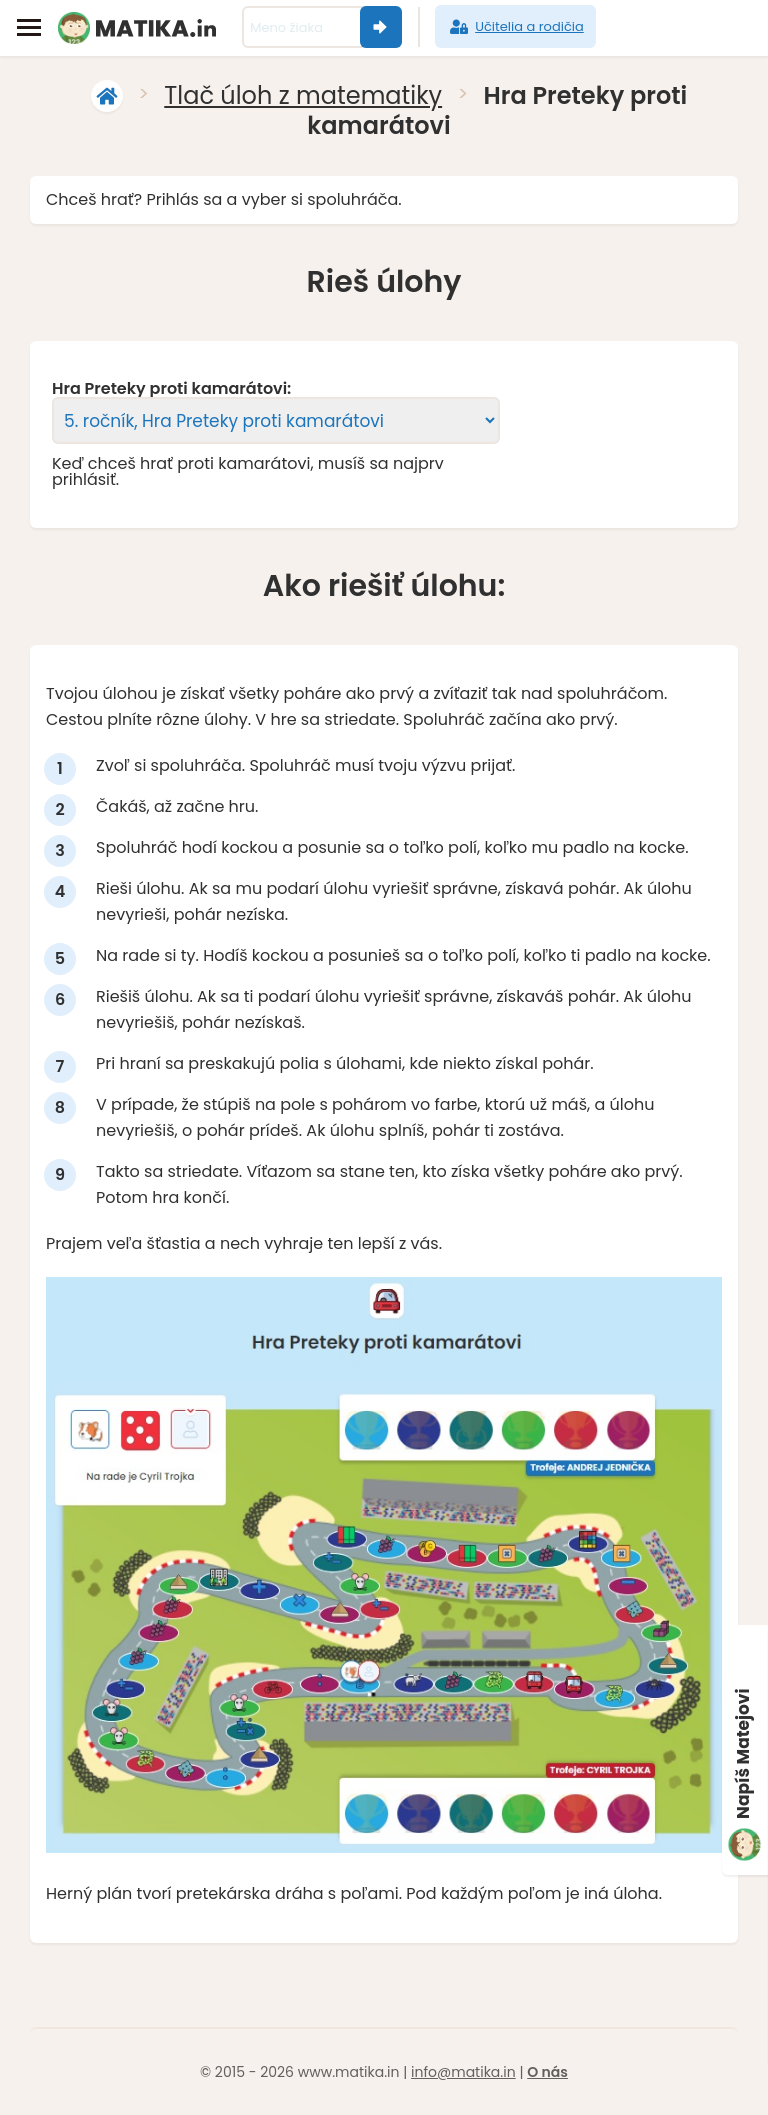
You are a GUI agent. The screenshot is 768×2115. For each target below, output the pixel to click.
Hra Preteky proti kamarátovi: (171, 389)
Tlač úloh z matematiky (303, 95)
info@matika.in (463, 2072)
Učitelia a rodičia (515, 27)
